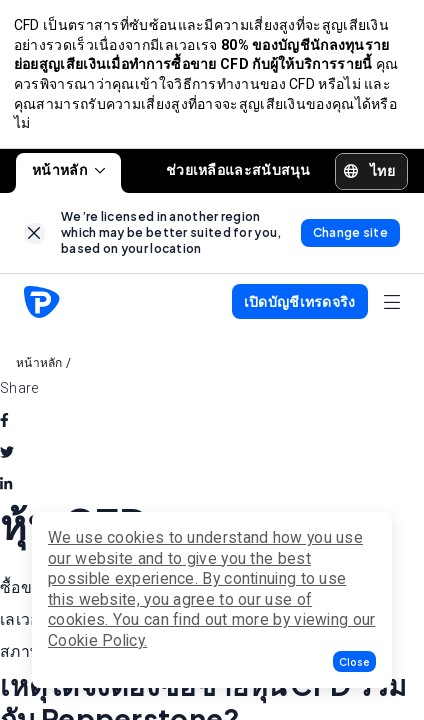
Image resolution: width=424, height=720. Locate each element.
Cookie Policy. (97, 640)
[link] (34, 238)
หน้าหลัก (68, 175)
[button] (354, 661)
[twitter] (7, 457)
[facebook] (4, 425)
